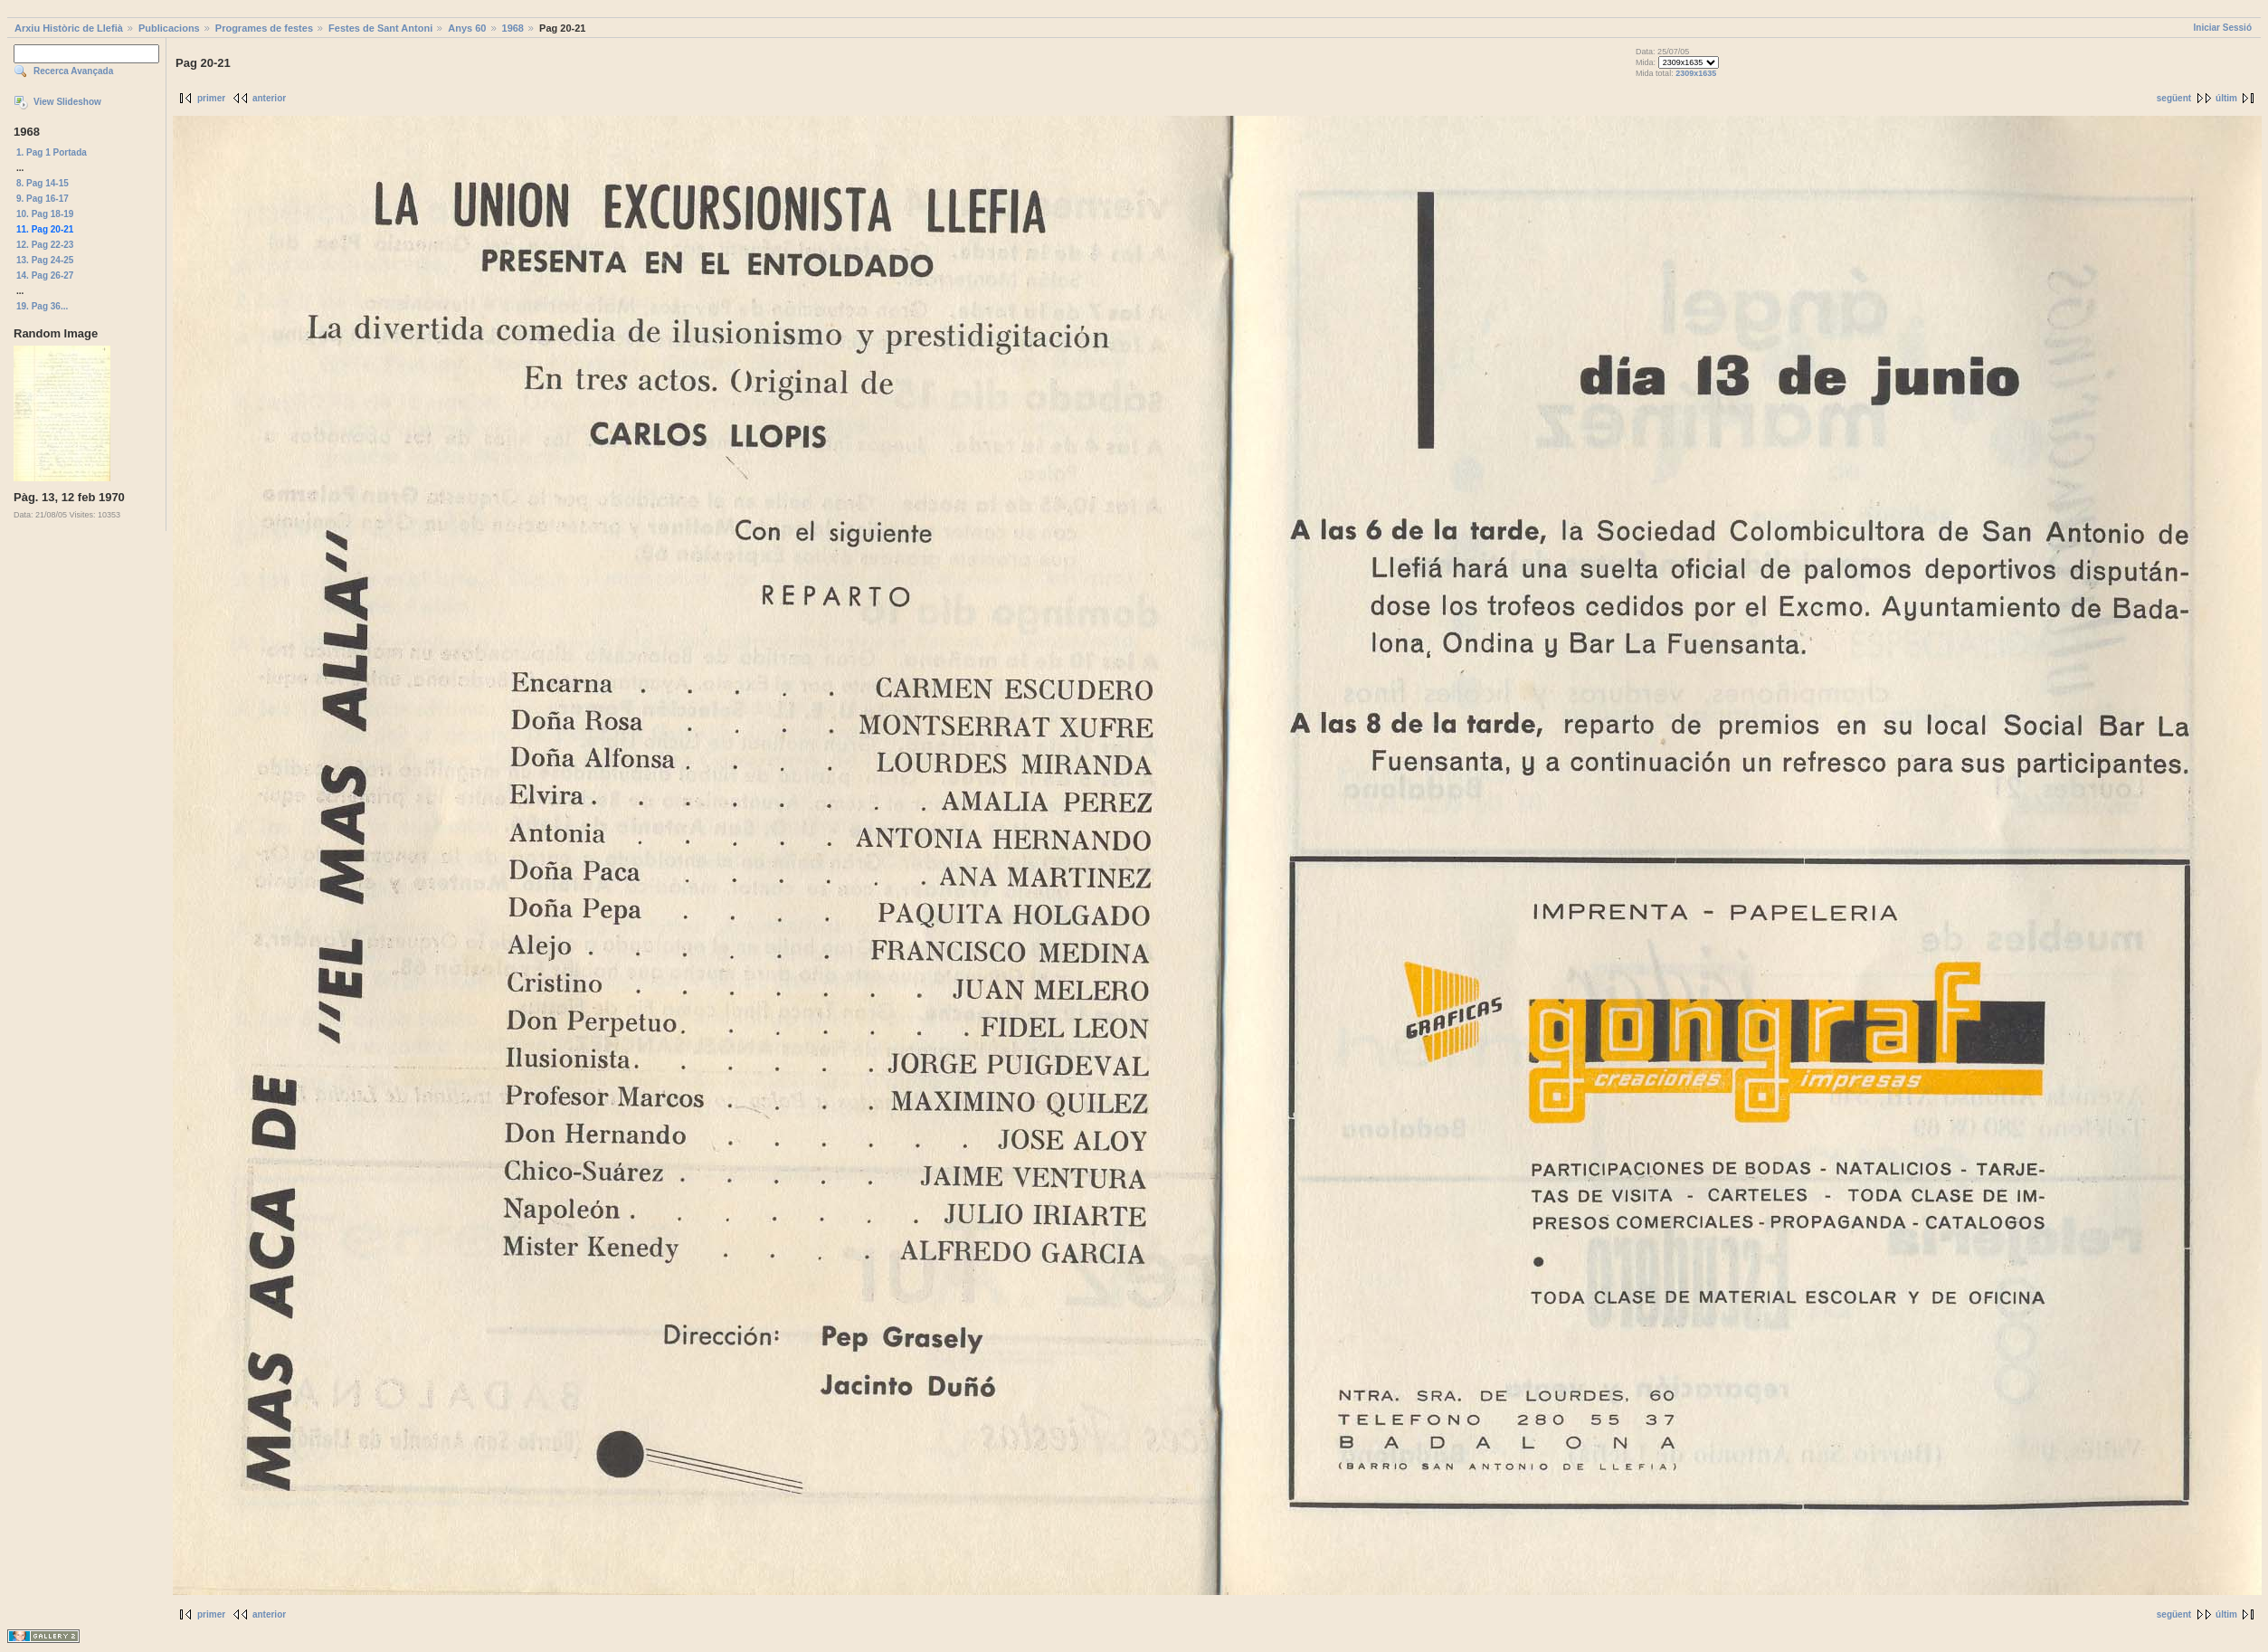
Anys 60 (467, 28)
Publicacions (169, 28)
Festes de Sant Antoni (380, 28)
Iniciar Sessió (2223, 28)
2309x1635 (1695, 73)
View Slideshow (67, 102)
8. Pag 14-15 (42, 183)
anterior (269, 98)
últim (2226, 98)
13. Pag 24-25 (44, 260)
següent (2174, 98)
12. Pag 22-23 (44, 245)
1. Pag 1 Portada (51, 152)
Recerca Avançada (73, 71)
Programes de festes (264, 28)
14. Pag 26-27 (44, 275)
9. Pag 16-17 (42, 199)
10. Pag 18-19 (44, 214)
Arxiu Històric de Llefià (68, 28)
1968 (513, 28)
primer (211, 98)
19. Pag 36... (42, 306)
